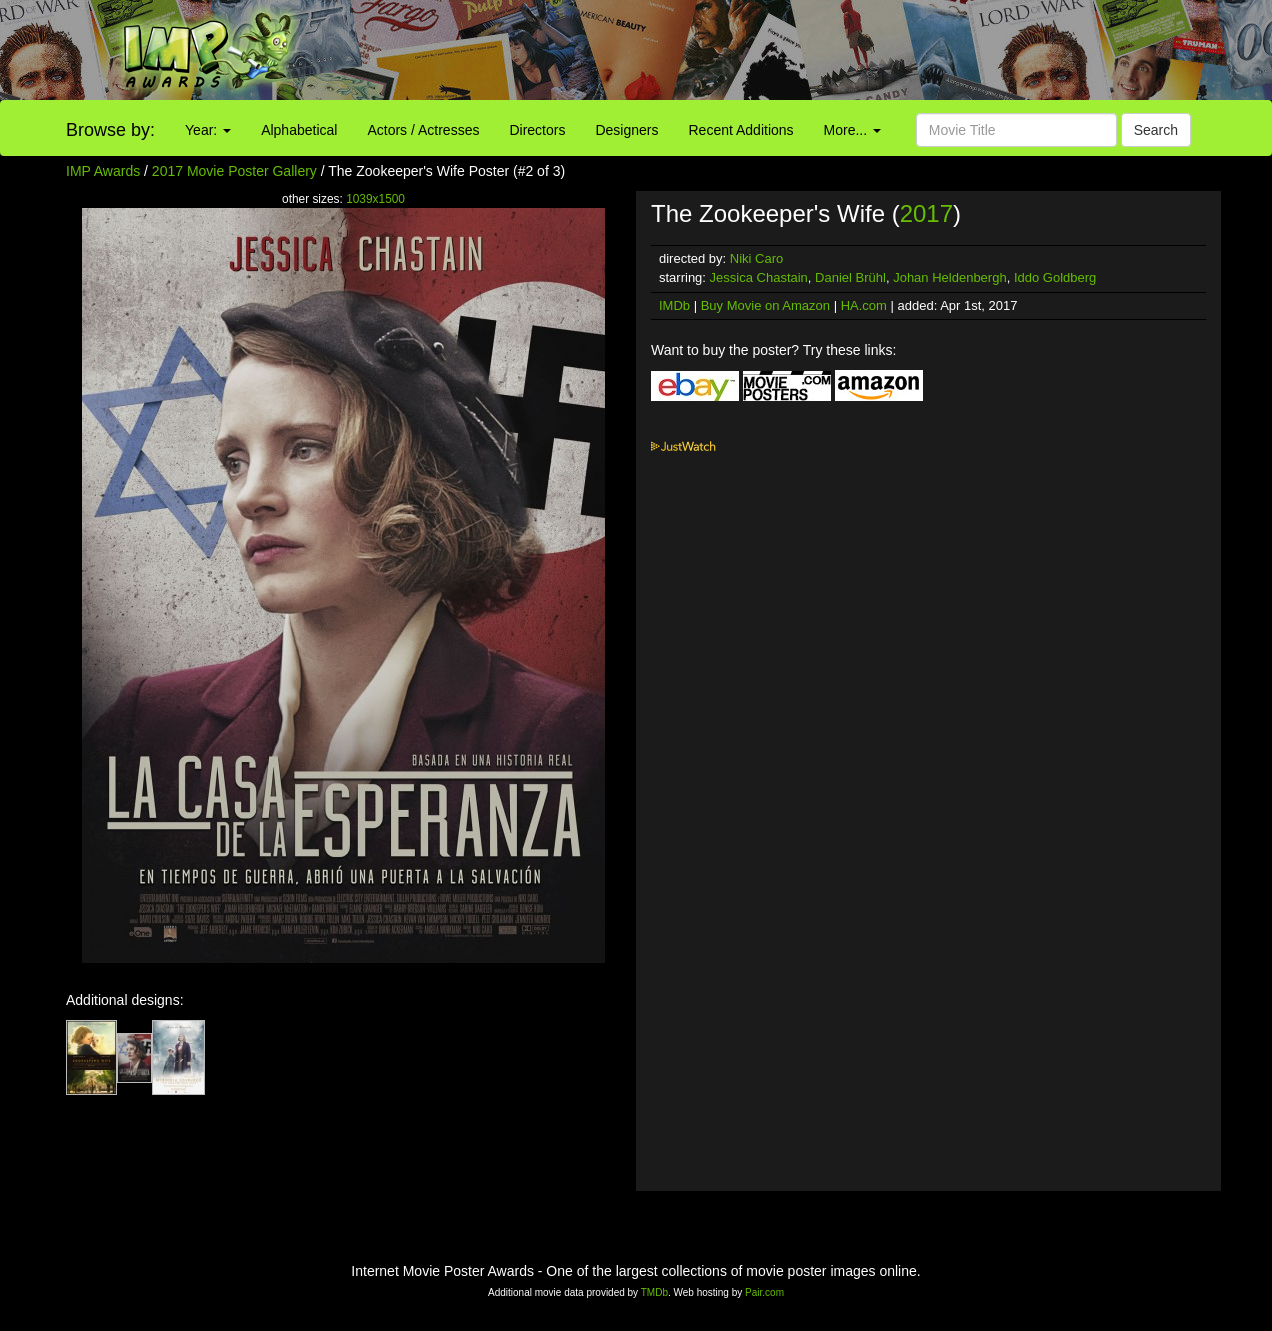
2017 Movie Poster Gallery (234, 171)
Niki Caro (756, 258)
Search (1156, 130)
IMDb (674, 305)
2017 (926, 213)
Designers (626, 130)
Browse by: (110, 130)
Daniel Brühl (850, 277)
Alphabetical (299, 130)
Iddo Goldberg (1055, 277)
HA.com (864, 305)
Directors (537, 130)
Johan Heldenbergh (949, 277)
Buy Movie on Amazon (765, 305)
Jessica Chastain (759, 277)
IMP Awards (103, 171)
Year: (208, 130)
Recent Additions (741, 130)
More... (852, 130)
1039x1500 (375, 199)
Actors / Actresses (423, 130)
